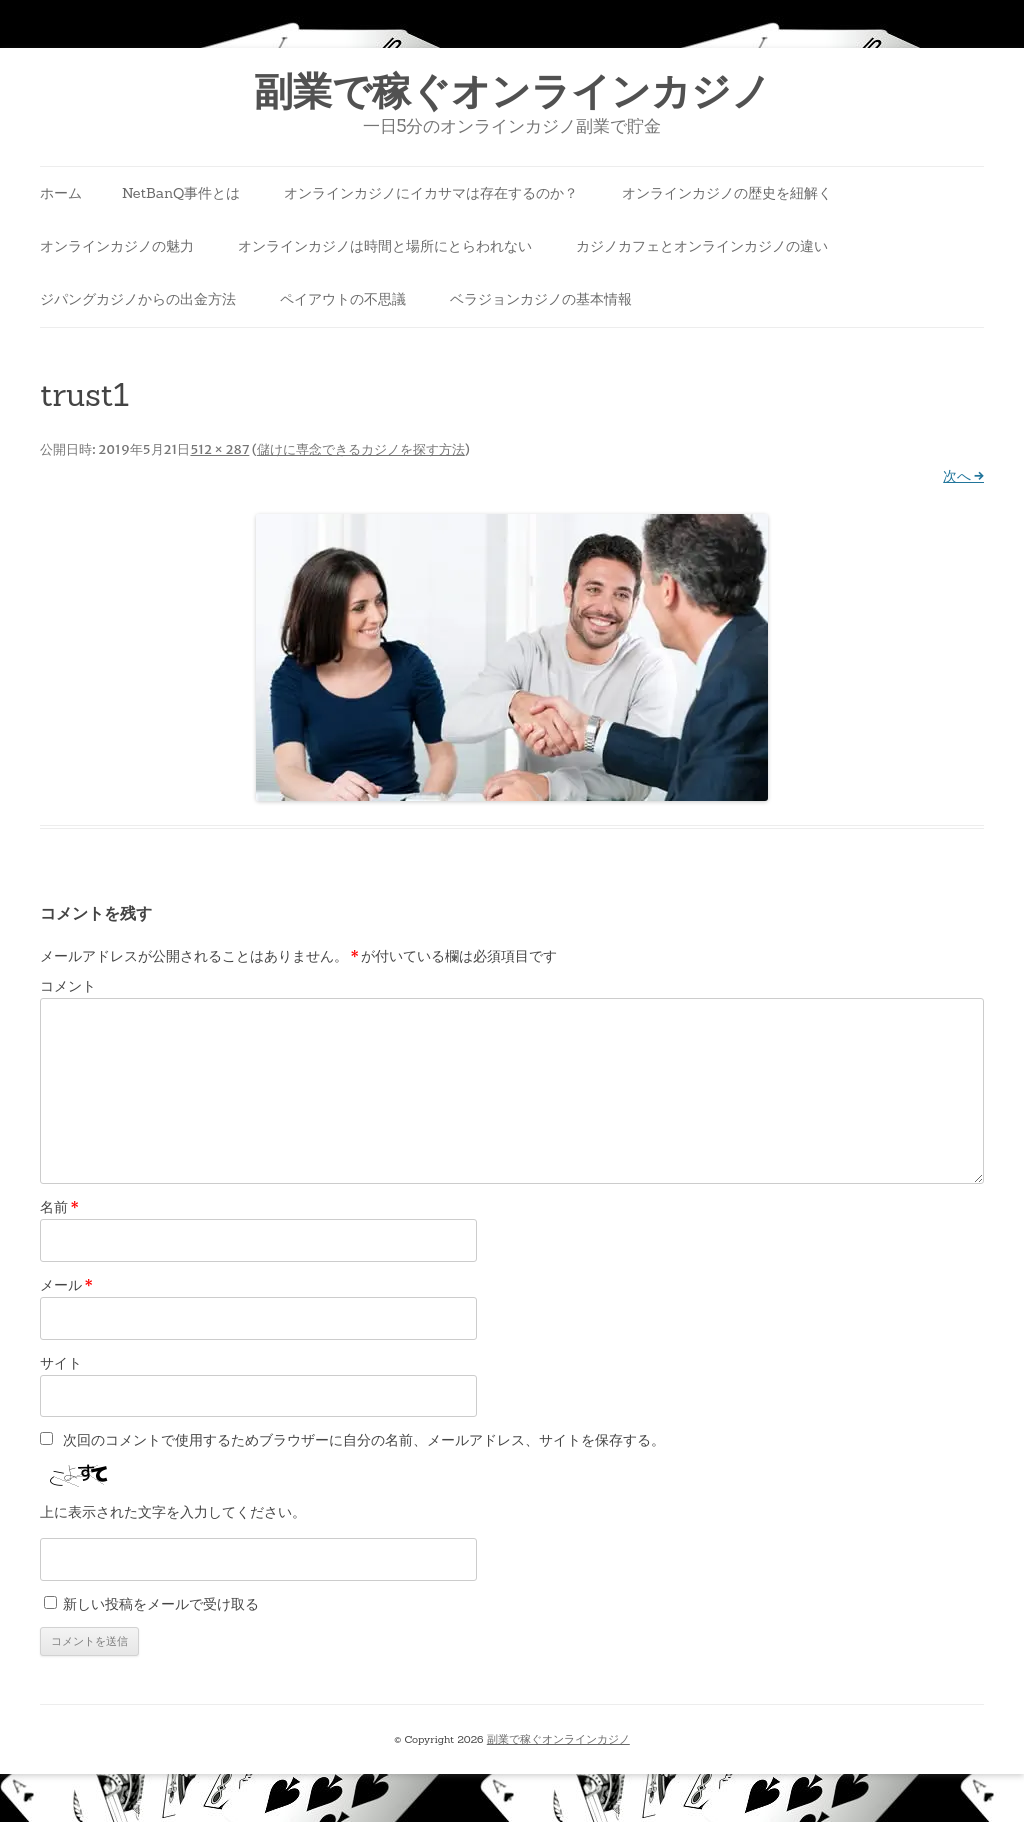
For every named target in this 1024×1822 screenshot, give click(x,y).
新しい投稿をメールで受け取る (161, 1604)
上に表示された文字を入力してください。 (173, 1512)
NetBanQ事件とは (181, 193)
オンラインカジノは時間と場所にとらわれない (385, 246)
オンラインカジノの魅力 (117, 246)
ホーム (61, 193)
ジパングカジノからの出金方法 (138, 299)
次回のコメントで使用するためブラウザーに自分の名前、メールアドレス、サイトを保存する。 (364, 1440)
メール (66, 1285)
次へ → (963, 476)
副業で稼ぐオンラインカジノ (512, 91)
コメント (68, 986)
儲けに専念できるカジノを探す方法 (361, 449)
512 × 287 (219, 449)
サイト (61, 1363)
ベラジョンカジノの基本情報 (541, 299)
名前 (59, 1207)
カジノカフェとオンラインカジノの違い (702, 246)
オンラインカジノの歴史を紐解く (727, 193)
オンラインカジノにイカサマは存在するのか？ (431, 193)
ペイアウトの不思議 (343, 299)
